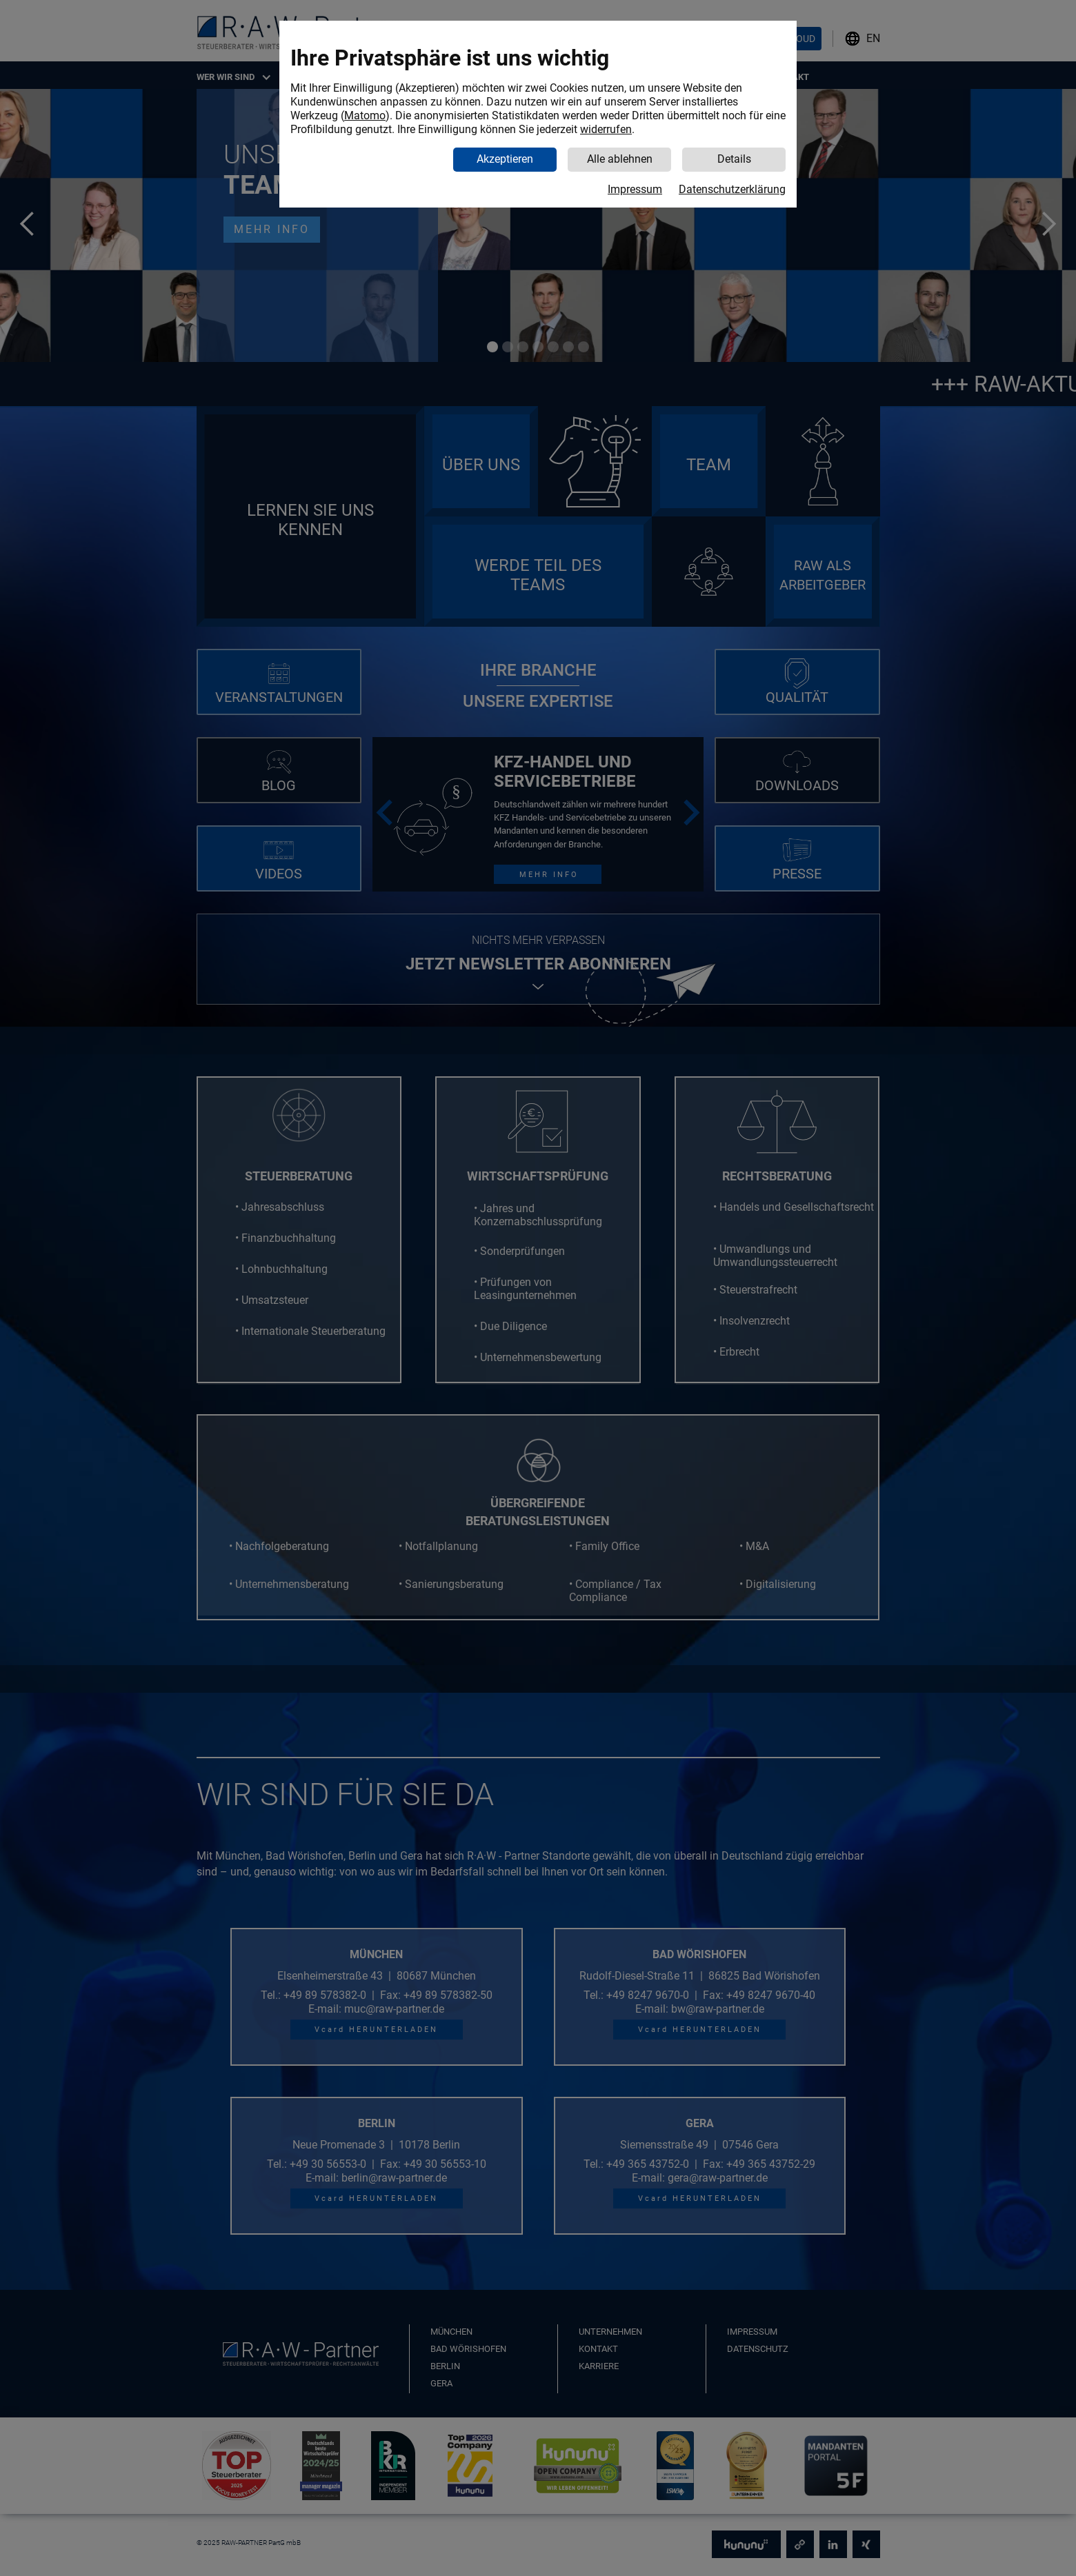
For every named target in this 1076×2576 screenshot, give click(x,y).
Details (734, 158)
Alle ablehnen (619, 158)
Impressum (635, 189)
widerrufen (606, 129)
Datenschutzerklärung (732, 189)
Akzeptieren (505, 158)
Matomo (365, 115)
